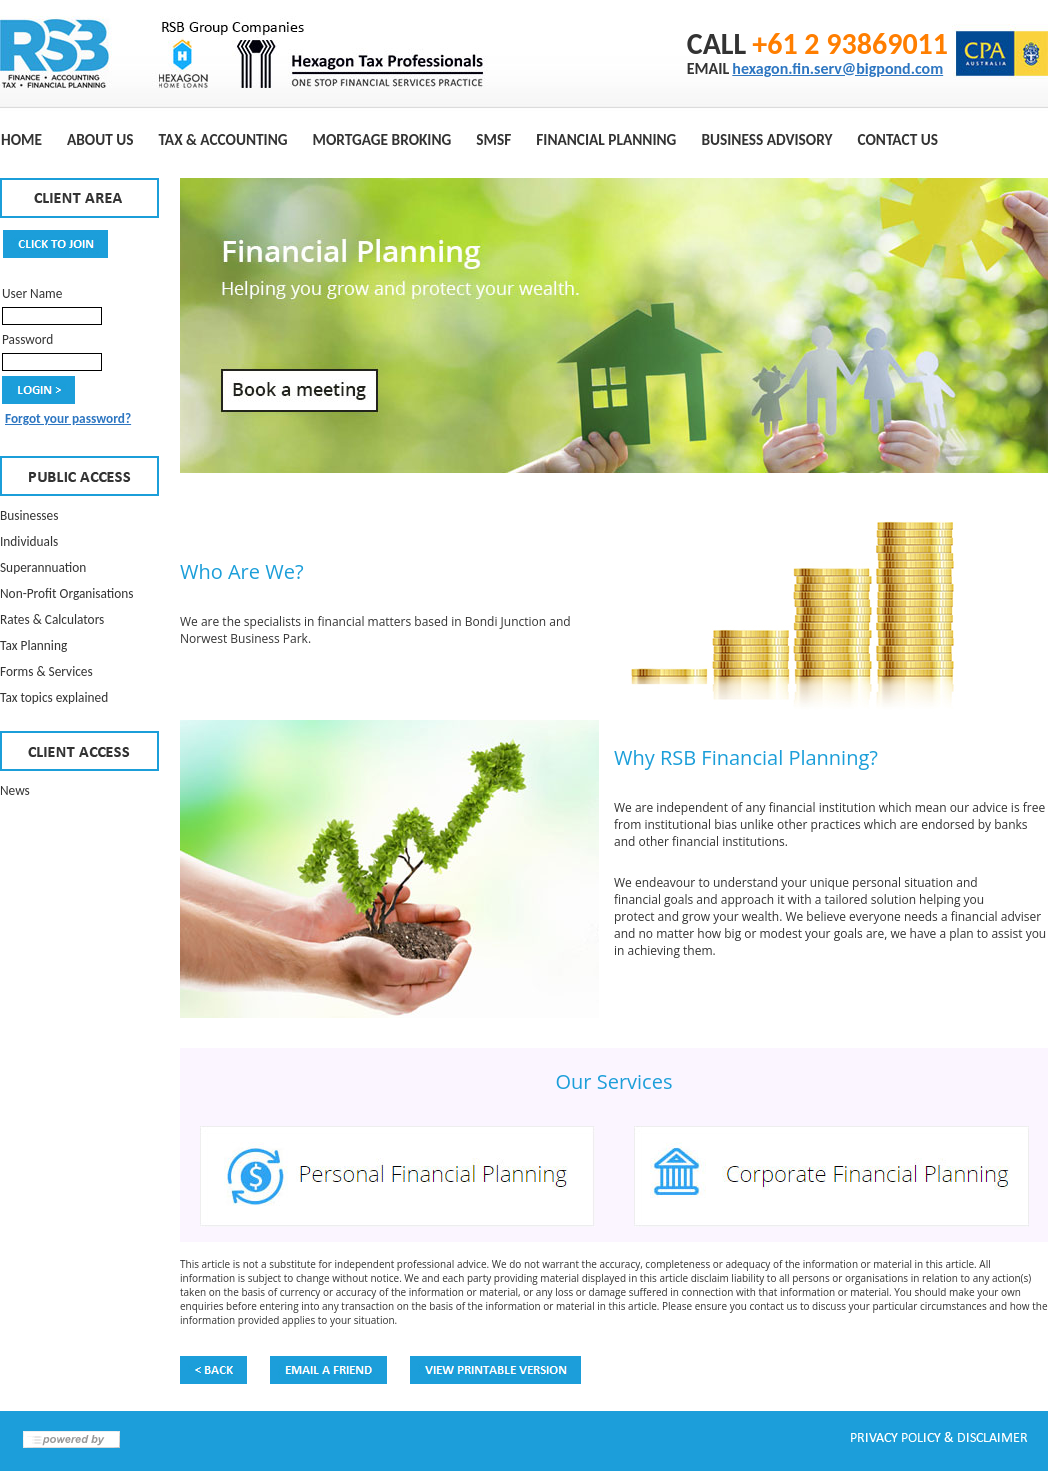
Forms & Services (46, 671)
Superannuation (43, 567)
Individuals (29, 541)
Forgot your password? (68, 418)
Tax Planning (33, 645)
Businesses (29, 515)
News (15, 790)
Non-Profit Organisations (67, 593)
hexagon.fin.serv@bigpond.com (837, 68)
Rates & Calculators (52, 619)
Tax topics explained (54, 697)
